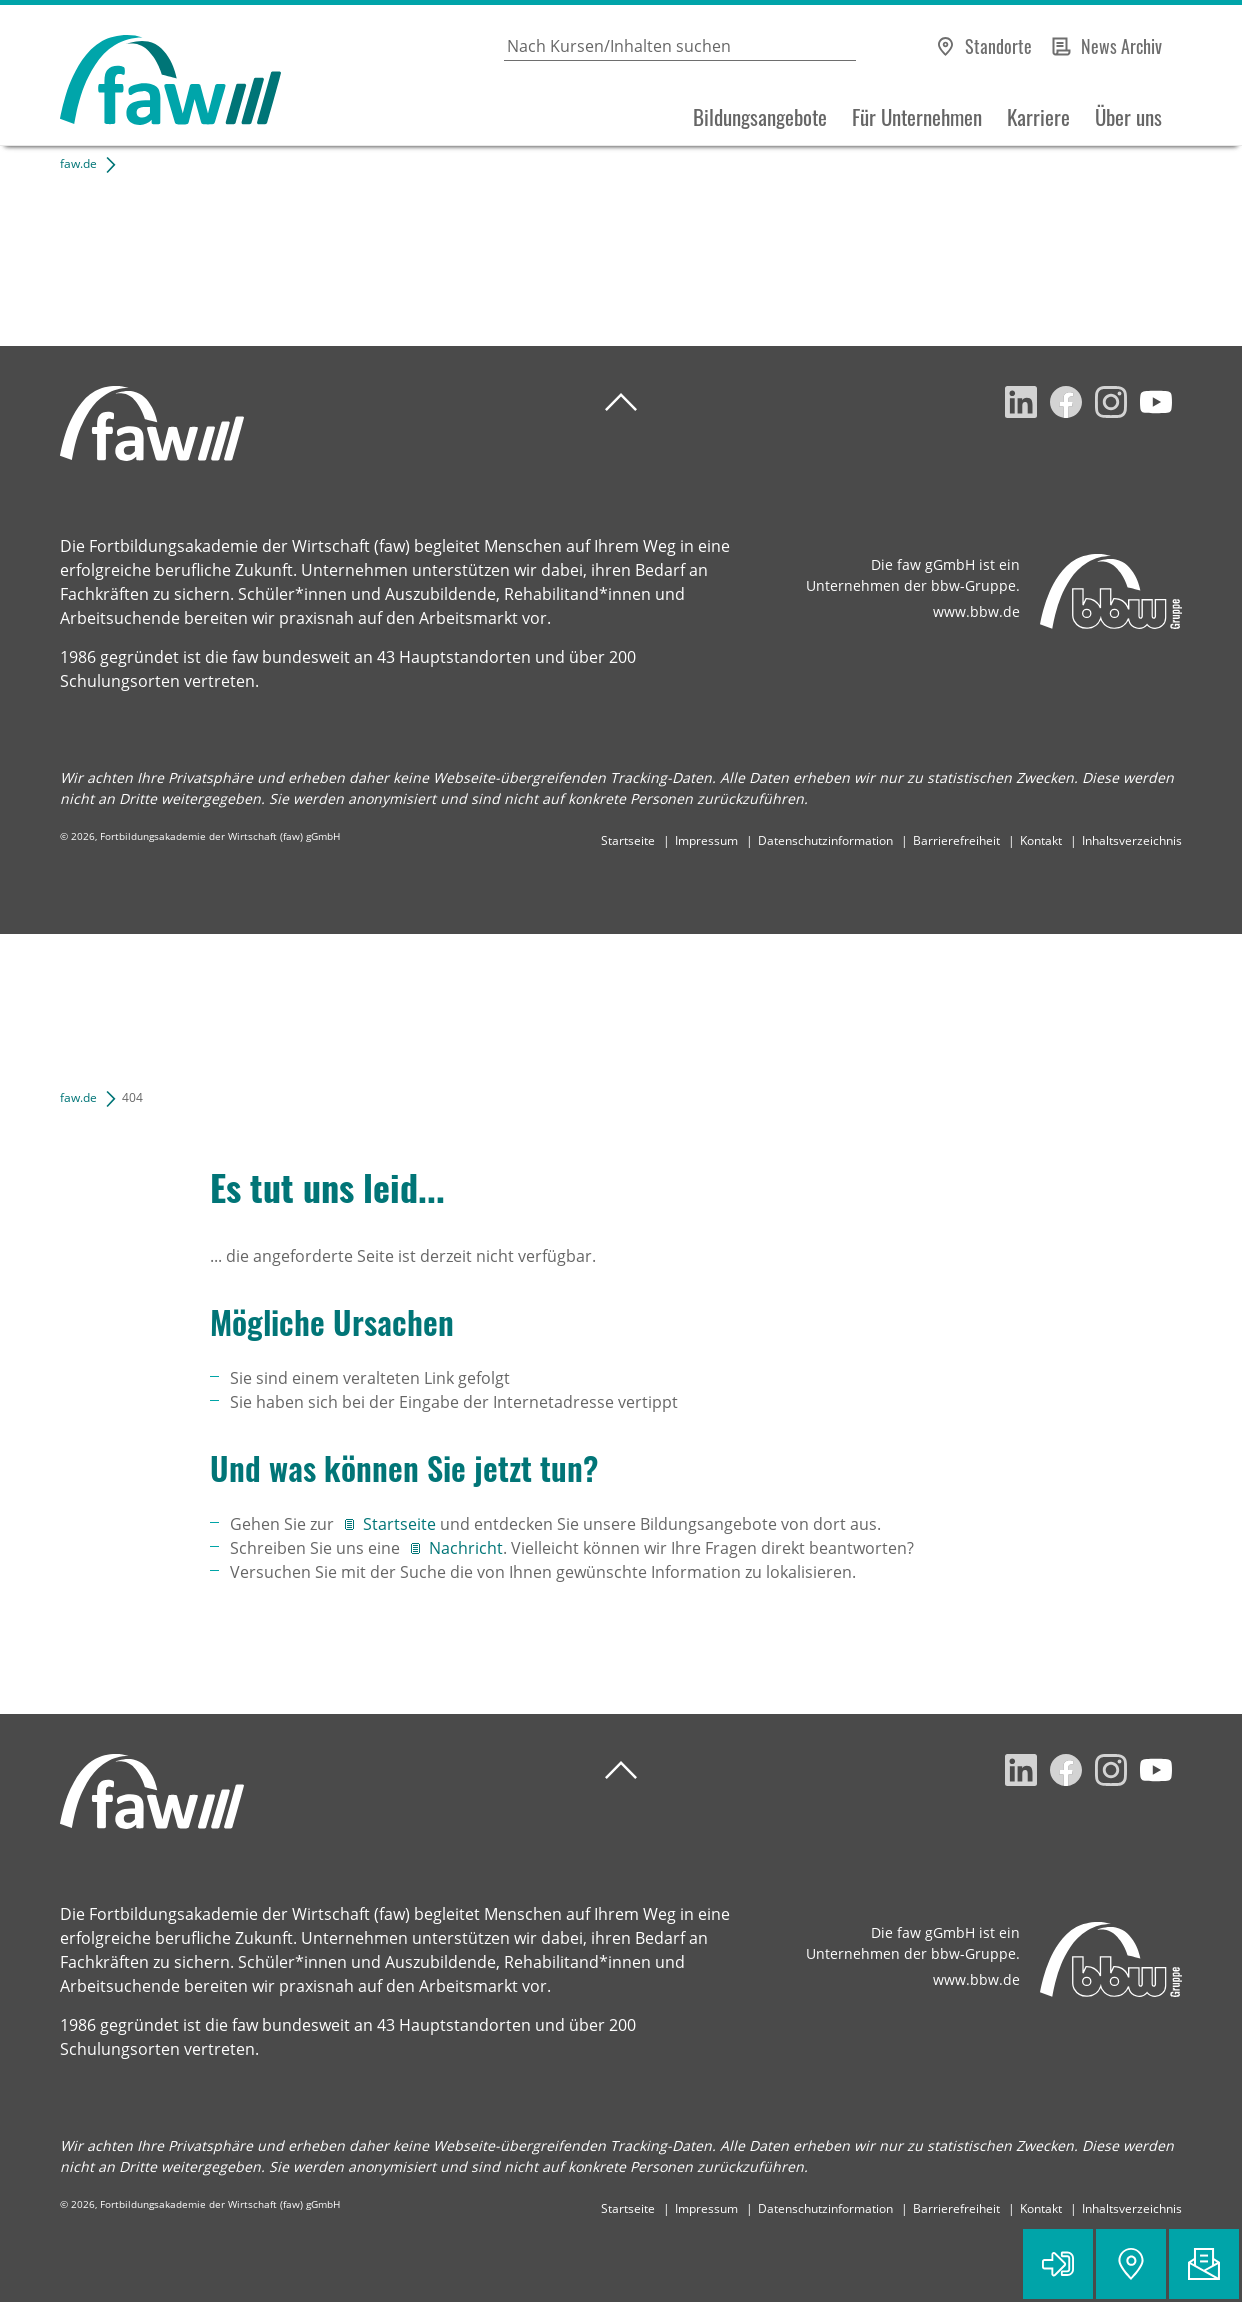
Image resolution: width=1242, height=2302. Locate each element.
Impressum (706, 840)
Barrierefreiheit (956, 840)
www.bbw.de (976, 611)
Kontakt (1041, 840)
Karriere (1038, 117)
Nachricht (466, 1548)
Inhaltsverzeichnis (1132, 840)
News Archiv (1121, 46)
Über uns (1128, 117)
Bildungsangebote (760, 117)
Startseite (628, 840)
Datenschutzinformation (825, 840)
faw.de (78, 163)
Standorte (998, 46)
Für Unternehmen (917, 117)
